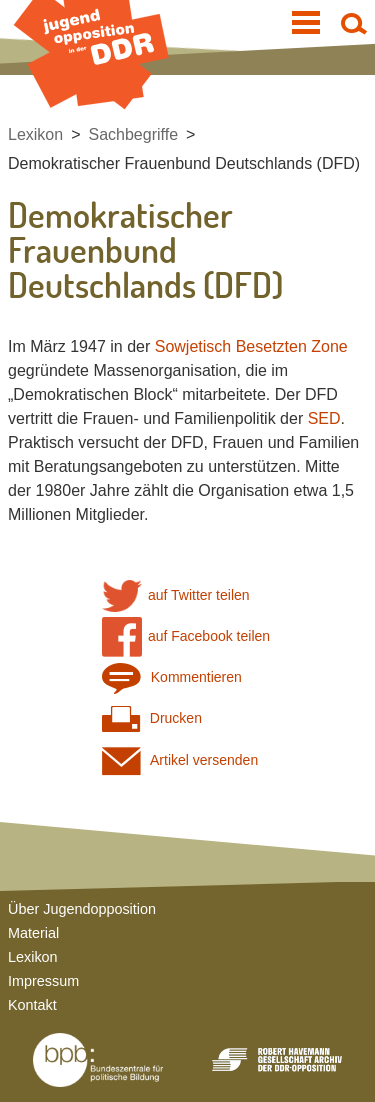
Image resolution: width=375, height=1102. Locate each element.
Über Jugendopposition (82, 909)
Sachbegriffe (134, 134)
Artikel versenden (180, 760)
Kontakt (32, 1005)
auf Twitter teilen (176, 595)
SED (324, 418)
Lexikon (35, 134)
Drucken (152, 718)
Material (33, 933)
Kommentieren (172, 677)
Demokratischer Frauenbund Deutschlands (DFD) (184, 163)
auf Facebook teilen (186, 636)
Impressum (43, 981)
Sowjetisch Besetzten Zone (251, 346)
